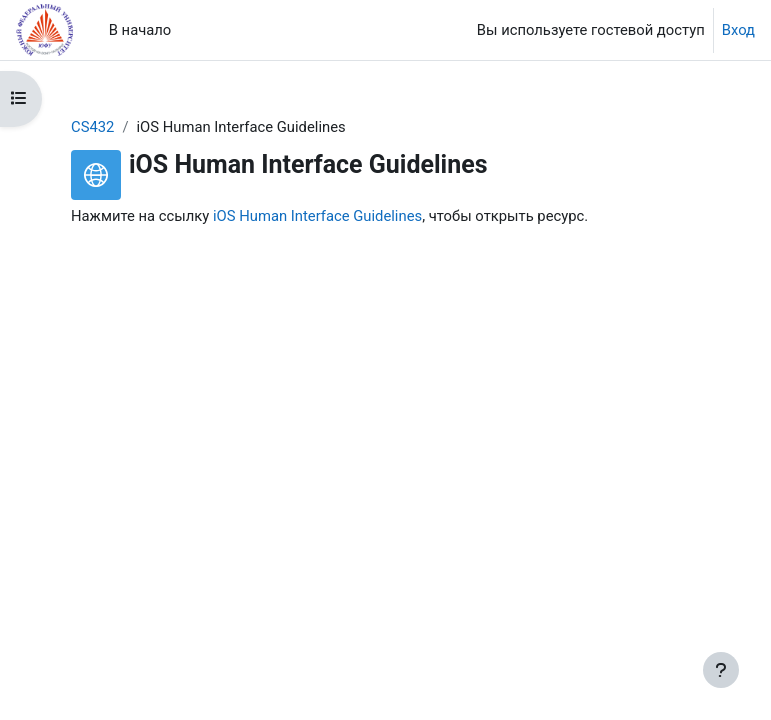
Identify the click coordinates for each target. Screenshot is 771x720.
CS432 (92, 127)
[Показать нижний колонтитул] (721, 670)
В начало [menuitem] (140, 30)
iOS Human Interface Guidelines (317, 216)
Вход (738, 30)
